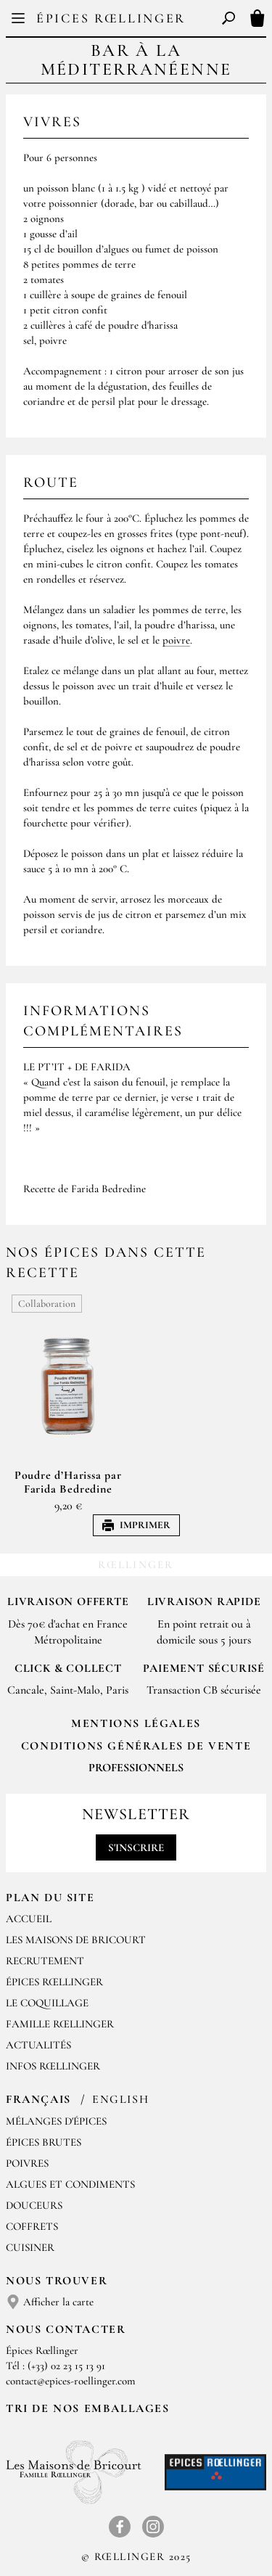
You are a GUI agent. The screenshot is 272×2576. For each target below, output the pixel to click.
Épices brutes (43, 2142)
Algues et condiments (70, 2184)
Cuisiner (30, 2247)
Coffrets (32, 2226)
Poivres (27, 2163)
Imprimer (136, 1525)
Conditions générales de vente (136, 1746)
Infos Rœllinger (53, 2065)
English (120, 2099)
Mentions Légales (136, 1723)
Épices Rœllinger (111, 18)
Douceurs (34, 2205)
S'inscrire (136, 1847)
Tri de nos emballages (88, 2408)
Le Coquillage (47, 2002)
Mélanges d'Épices (56, 2121)
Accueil (28, 1918)
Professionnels (136, 1767)
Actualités (38, 2044)
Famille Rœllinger (60, 2023)
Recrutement (45, 1960)
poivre (176, 640)
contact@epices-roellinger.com (71, 2380)
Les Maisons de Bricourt (76, 1939)
